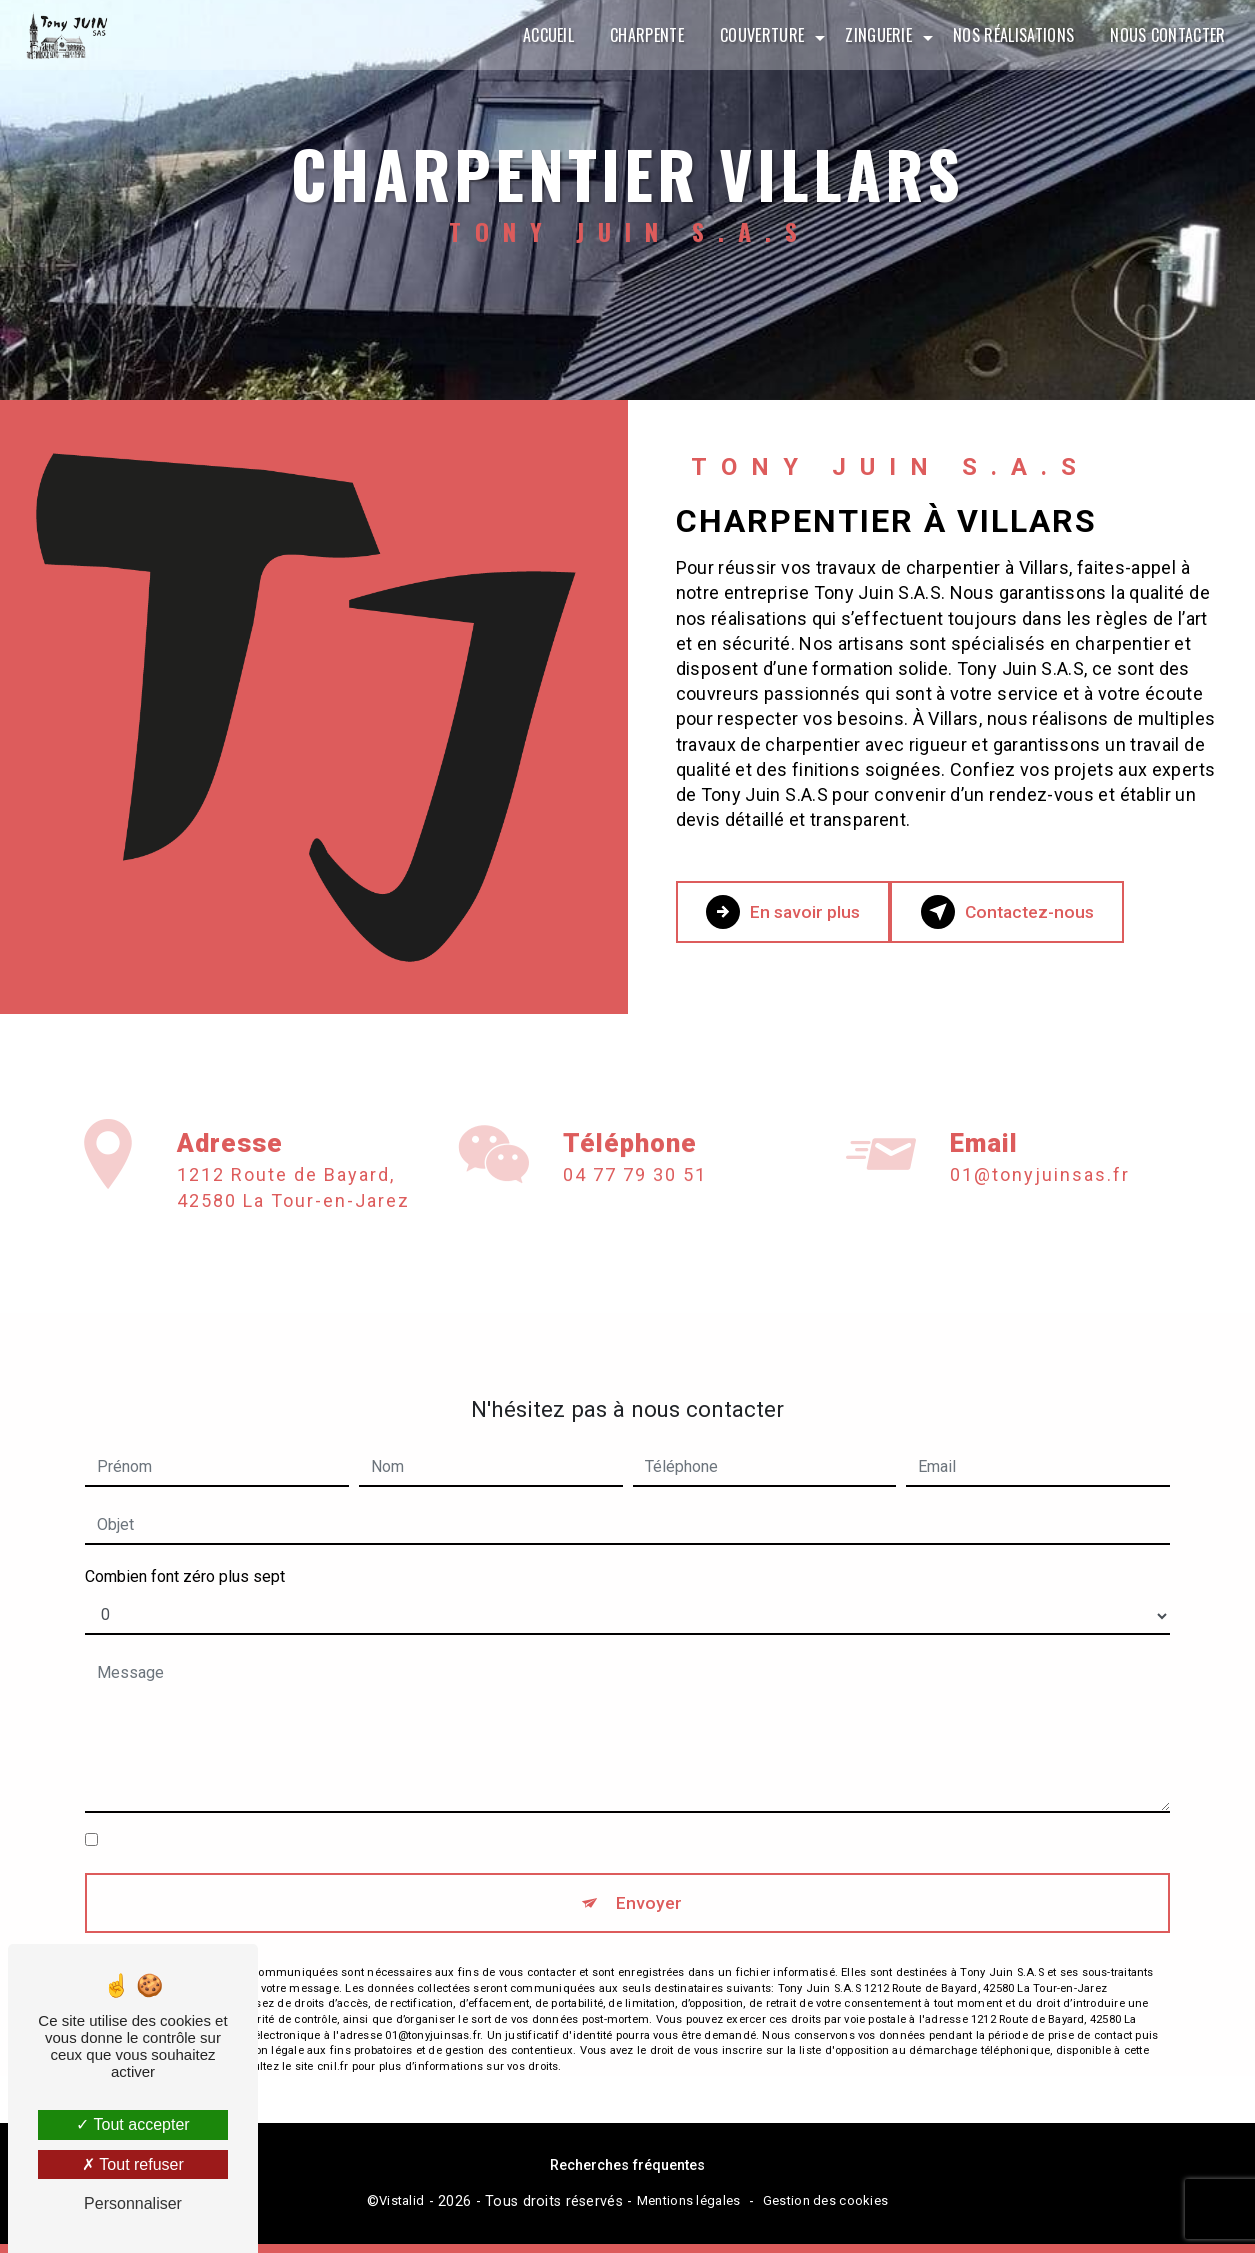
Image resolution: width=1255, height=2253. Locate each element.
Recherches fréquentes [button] (627, 2173)
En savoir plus (800, 912)
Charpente (642, 35)
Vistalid (401, 2209)
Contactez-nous (1056, 912)
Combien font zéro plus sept (185, 1553)
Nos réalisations (1008, 35)
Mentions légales (689, 2209)
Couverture (757, 35)
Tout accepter (132, 2124)
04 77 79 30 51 (635, 1197)
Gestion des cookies (825, 2209)
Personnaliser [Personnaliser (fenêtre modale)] (133, 2203)
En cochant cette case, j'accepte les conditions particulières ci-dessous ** (364, 1817)
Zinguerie (874, 35)
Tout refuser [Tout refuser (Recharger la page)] (133, 2164)
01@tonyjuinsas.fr (1040, 1152)
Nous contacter (1163, 35)
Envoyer (650, 1883)
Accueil (543, 35)
